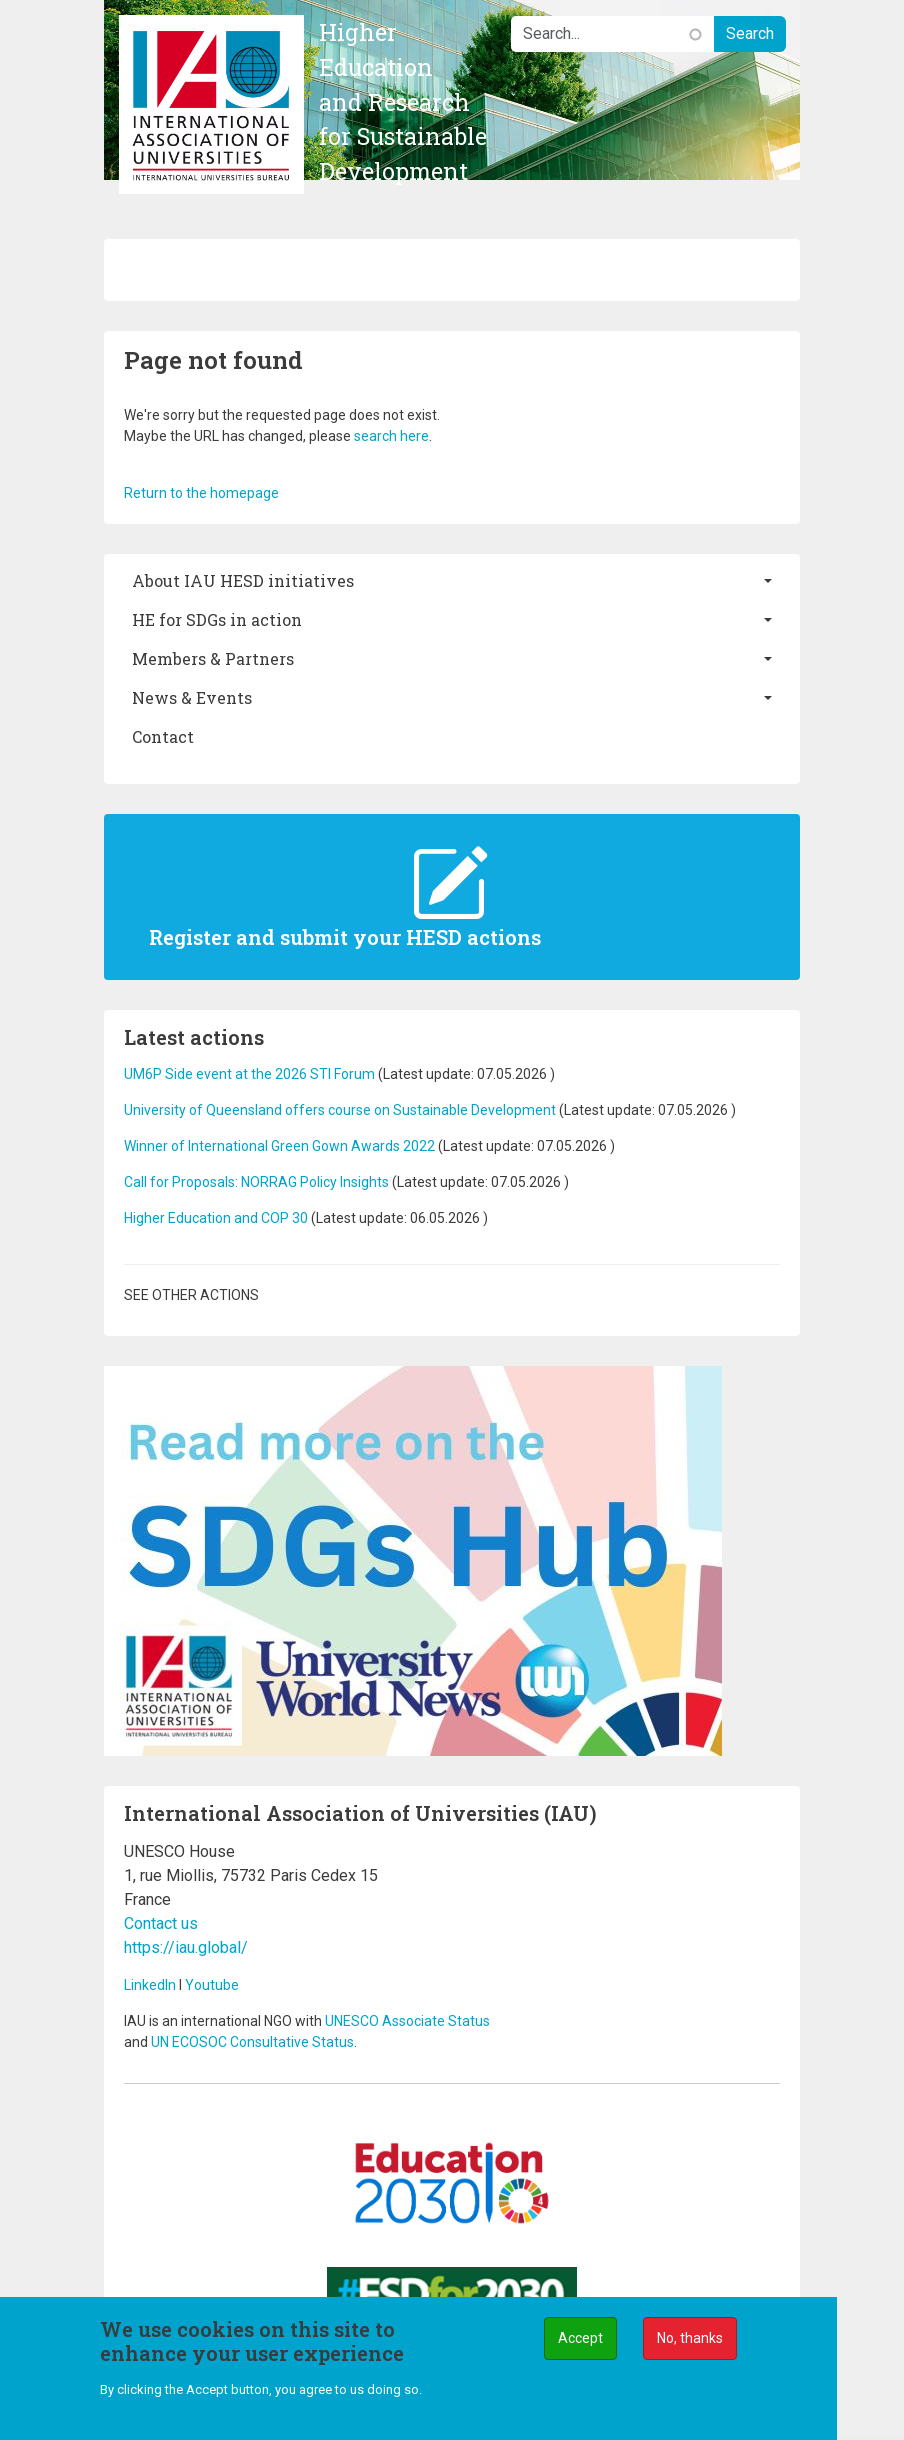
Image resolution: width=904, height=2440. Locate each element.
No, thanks (690, 2338)
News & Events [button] (192, 697)
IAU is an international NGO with (224, 2021)
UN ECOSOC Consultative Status (252, 2042)
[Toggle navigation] (135, 270)
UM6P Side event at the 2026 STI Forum (249, 1074)
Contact (163, 736)
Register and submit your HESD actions (345, 937)
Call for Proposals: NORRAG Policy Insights (258, 1182)
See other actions (191, 1295)
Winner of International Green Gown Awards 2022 (279, 1146)
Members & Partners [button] (213, 658)
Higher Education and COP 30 (216, 1218)
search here (391, 436)
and (137, 2042)
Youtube (212, 1985)
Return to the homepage (201, 493)
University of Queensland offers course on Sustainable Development (340, 1110)
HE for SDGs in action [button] (217, 619)
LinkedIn (150, 1985)
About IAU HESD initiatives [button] (243, 580)
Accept (580, 2338)
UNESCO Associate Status (407, 2021)
